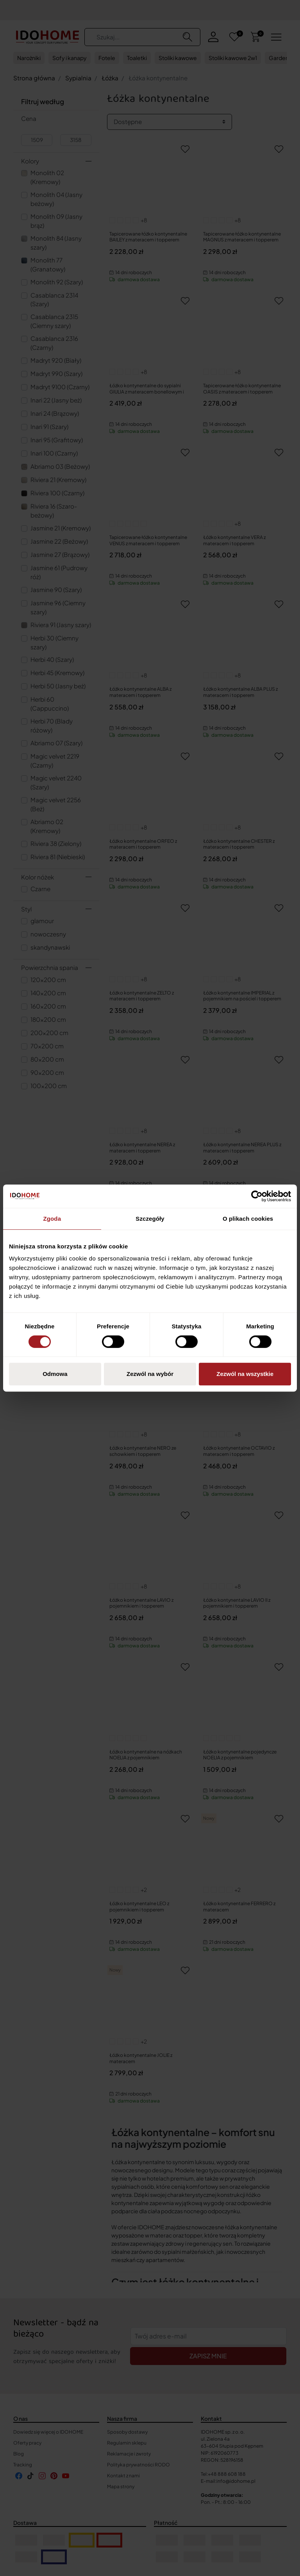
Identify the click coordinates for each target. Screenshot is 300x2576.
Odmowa (55, 1373)
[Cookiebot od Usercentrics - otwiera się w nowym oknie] (257, 1196)
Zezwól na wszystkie (244, 1373)
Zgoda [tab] (52, 1218)
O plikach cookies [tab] (248, 1218)
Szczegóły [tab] (150, 1218)
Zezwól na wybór (150, 1373)
